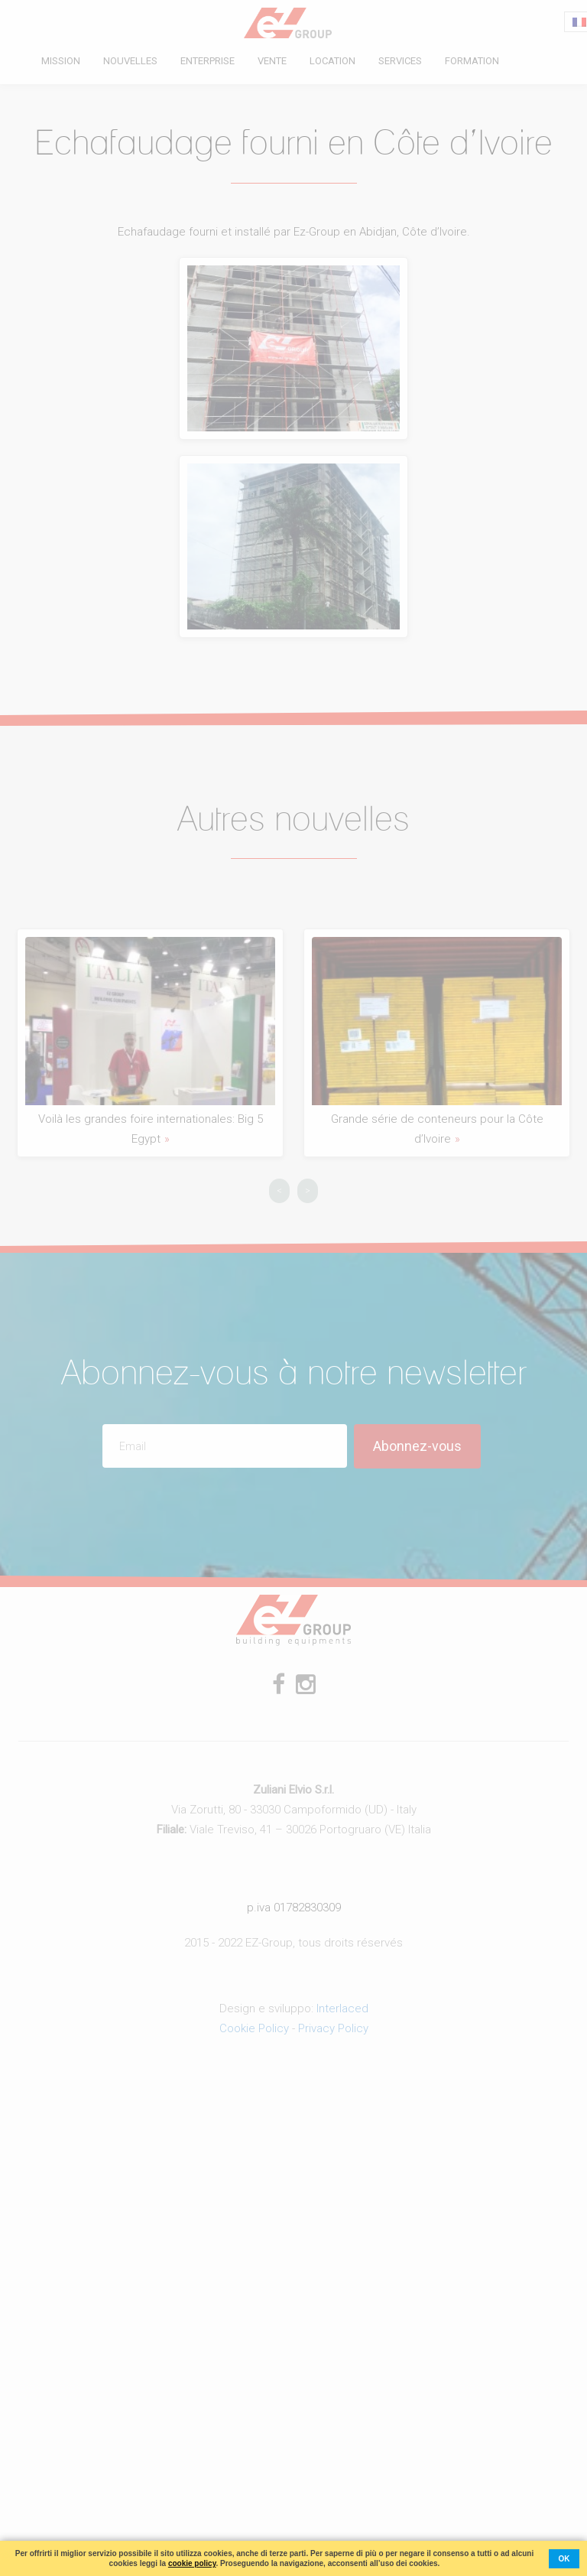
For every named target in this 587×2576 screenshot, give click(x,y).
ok (564, 2559)
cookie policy (192, 2563)
